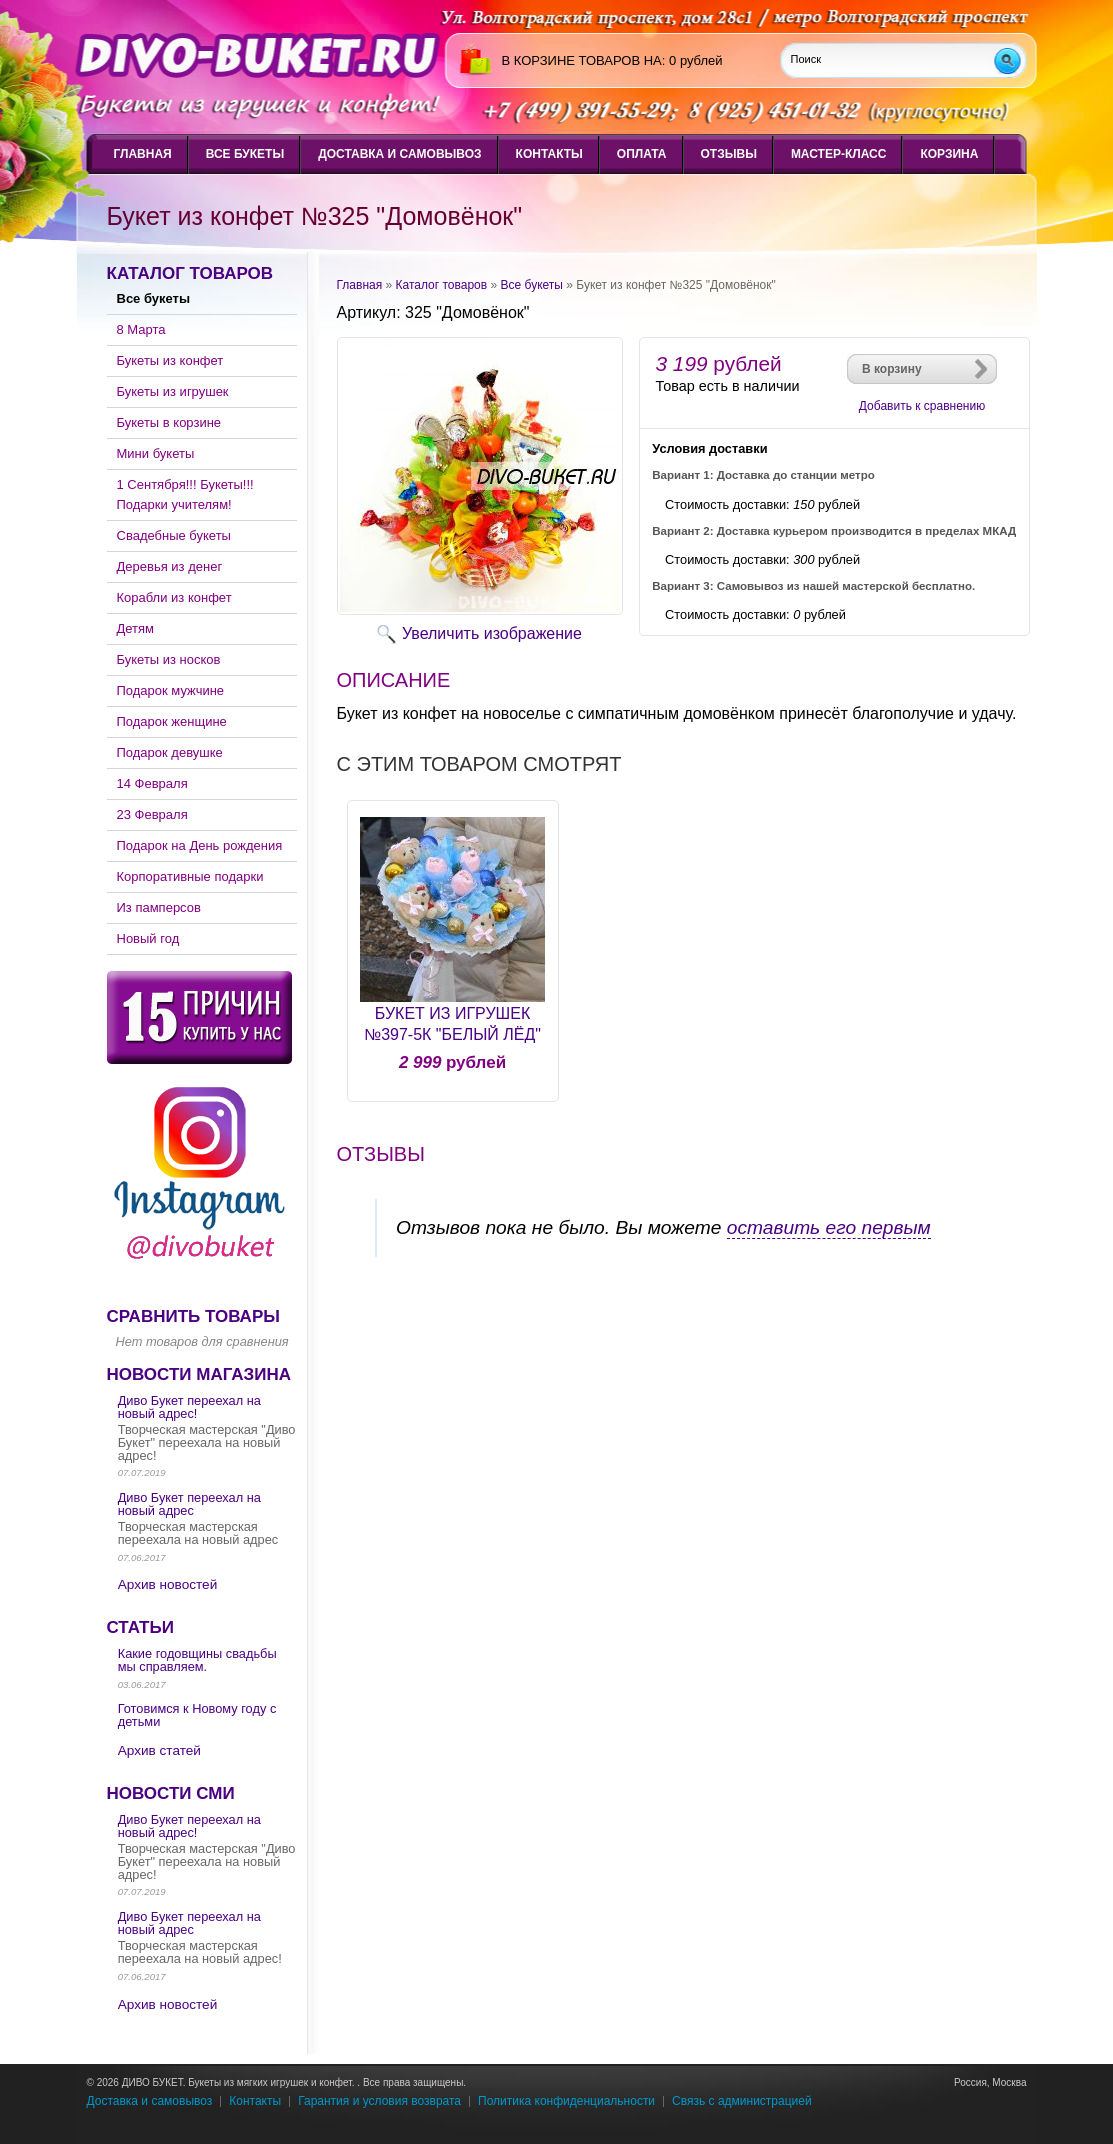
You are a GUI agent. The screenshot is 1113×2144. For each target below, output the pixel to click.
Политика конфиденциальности (566, 2101)
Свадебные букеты (174, 535)
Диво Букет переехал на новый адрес (189, 1504)
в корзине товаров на (582, 60)
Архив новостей (168, 1584)
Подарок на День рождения (200, 845)
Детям (136, 628)
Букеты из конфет (170, 360)
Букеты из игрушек (173, 391)
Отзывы (729, 154)
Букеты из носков (169, 659)
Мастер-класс (839, 154)
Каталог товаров (190, 273)
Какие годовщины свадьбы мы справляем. (197, 1660)
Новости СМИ (171, 1793)
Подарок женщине (172, 721)
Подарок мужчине (171, 690)
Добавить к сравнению (922, 406)
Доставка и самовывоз (399, 154)
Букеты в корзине (169, 422)
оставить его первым (829, 1227)
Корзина (949, 154)
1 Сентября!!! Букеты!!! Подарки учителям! (185, 494)
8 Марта (141, 329)
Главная (143, 154)
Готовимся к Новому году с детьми (197, 1715)
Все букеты (245, 154)
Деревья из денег (170, 566)
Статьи (140, 1627)
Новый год (148, 938)
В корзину (892, 369)
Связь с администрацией (742, 2101)
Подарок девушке (170, 752)
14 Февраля (152, 783)
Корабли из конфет (174, 597)
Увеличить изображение (492, 633)
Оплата (642, 154)
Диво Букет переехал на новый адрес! (189, 1407)
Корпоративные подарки (190, 876)
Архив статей (159, 1750)
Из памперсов (159, 907)
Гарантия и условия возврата (379, 2101)
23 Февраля (152, 814)
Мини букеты (156, 453)
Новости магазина (199, 1374)
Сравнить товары (193, 1316)
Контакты (549, 154)
